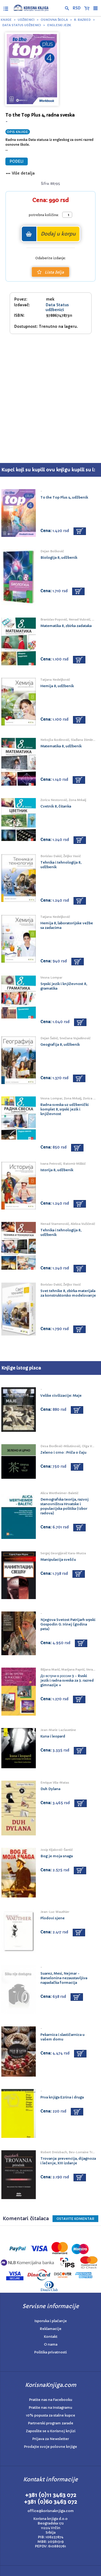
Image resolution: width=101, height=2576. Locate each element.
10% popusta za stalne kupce (50, 2415)
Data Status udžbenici (21, 25)
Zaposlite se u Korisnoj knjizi (50, 2431)
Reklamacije (50, 2328)
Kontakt (50, 2336)
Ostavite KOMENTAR (75, 2219)
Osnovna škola (54, 20)
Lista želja (50, 272)
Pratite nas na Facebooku (50, 2399)
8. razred (82, 20)
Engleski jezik (59, 25)
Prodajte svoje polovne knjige (50, 2446)
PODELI (16, 161)
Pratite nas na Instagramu (50, 2407)
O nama (50, 2344)
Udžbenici (26, 20)
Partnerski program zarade (50, 2423)
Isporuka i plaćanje (50, 2321)
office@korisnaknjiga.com (50, 2511)
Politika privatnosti (50, 2352)
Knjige (6, 20)
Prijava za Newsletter (50, 2439)
